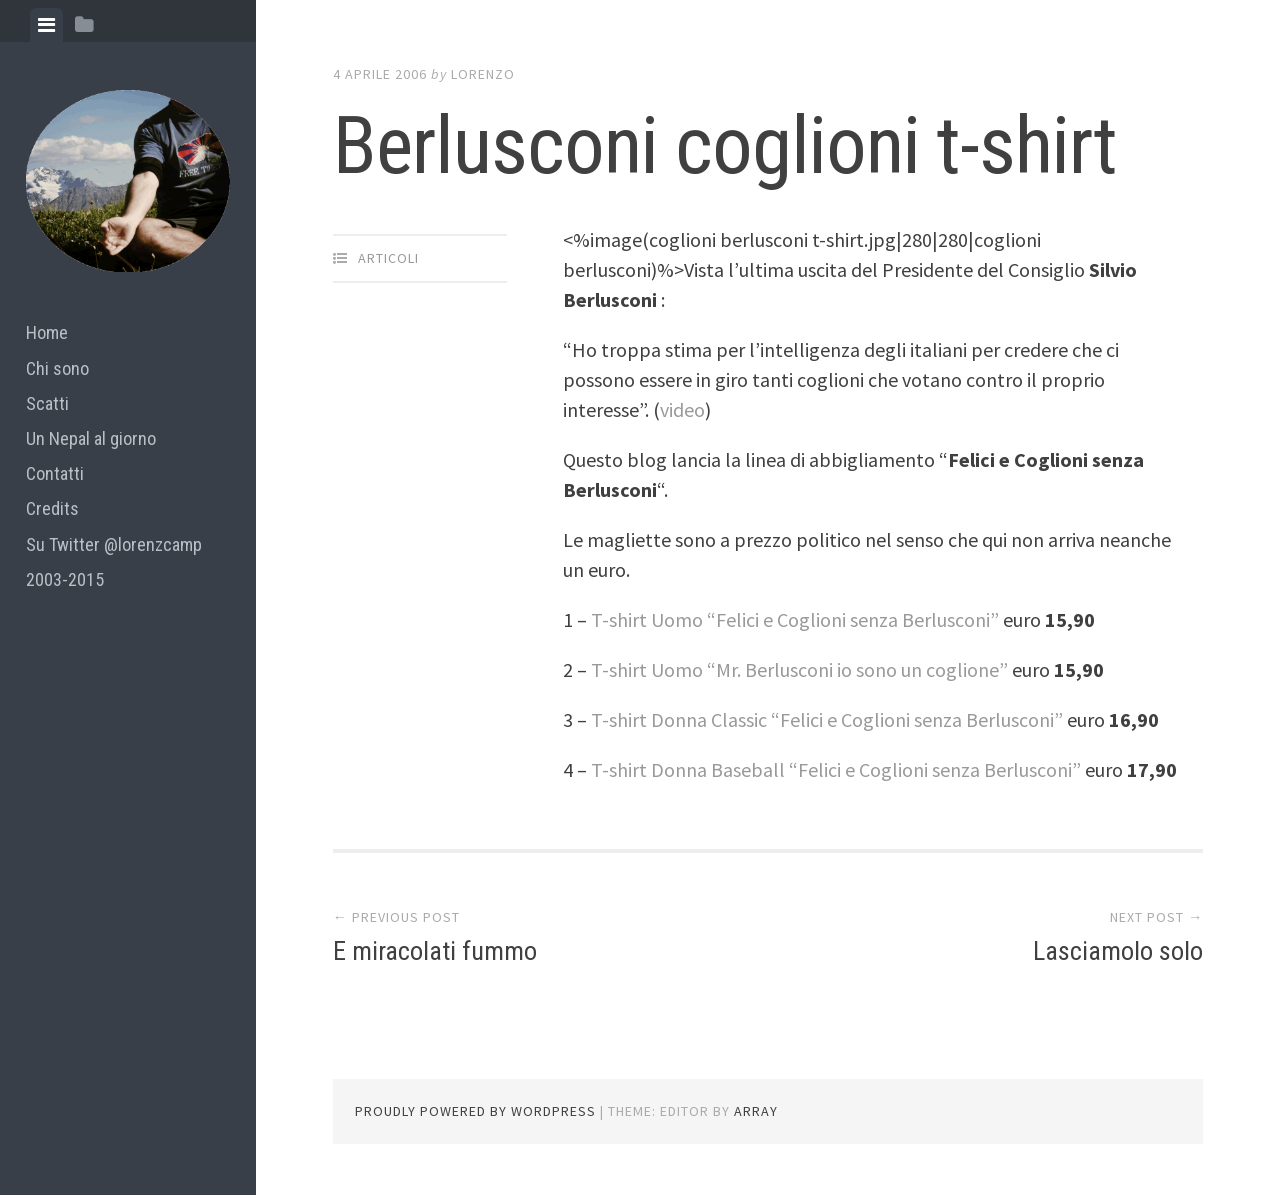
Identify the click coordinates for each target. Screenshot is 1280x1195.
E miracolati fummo (435, 951)
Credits (52, 508)
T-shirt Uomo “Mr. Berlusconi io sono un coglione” (799, 669)
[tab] (46, 25)
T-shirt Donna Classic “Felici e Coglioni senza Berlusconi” (827, 719)
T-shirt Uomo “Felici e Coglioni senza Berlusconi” (797, 619)
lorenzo (483, 74)
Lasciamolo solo (1118, 951)
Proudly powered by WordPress (475, 1111)
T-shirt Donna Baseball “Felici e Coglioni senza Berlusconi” (838, 769)
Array (756, 1111)
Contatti (55, 473)
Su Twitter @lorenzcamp (114, 544)
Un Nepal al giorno (91, 438)
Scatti (47, 403)
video (682, 409)
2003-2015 (65, 579)
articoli (388, 258)
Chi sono (57, 368)
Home (47, 332)
